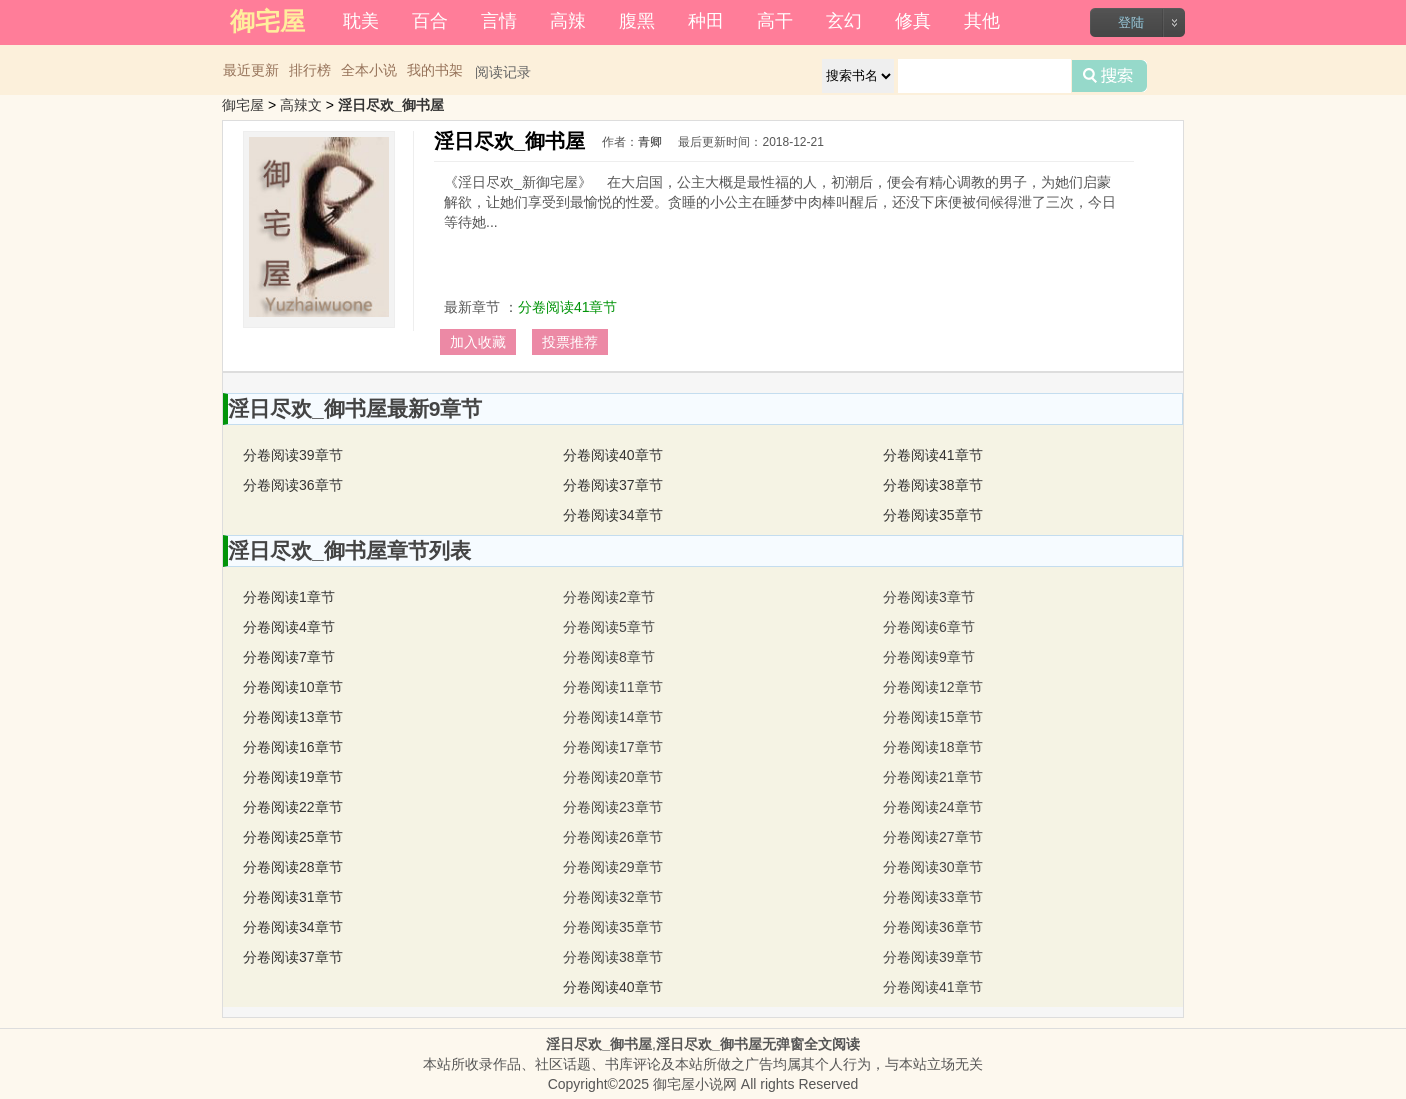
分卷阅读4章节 (289, 627)
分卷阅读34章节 (613, 515)
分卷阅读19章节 (293, 777)
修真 (913, 21)
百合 (430, 21)
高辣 (568, 21)
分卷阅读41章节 (568, 307)
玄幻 (844, 21)
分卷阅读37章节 (613, 485)
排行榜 (310, 70)
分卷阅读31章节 (293, 897)
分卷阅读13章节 (293, 717)
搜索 (1109, 76)
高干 (775, 21)
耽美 (361, 21)
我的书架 (435, 70)
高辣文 (301, 105)
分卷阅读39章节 (293, 455)
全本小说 (369, 70)
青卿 (650, 142)
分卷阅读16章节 (293, 747)
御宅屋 (243, 105)
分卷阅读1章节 (289, 597)
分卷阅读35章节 (933, 515)
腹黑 (637, 21)
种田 (706, 21)
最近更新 (251, 70)
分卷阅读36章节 (293, 485)
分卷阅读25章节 (293, 837)
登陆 (1131, 22)
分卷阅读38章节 (933, 485)
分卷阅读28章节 (293, 867)
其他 (982, 21)
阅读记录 (503, 72)
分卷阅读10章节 (293, 687)
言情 (499, 21)
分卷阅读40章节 (613, 455)
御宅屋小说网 (695, 1084)
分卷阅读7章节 (289, 657)
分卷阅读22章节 (293, 807)
